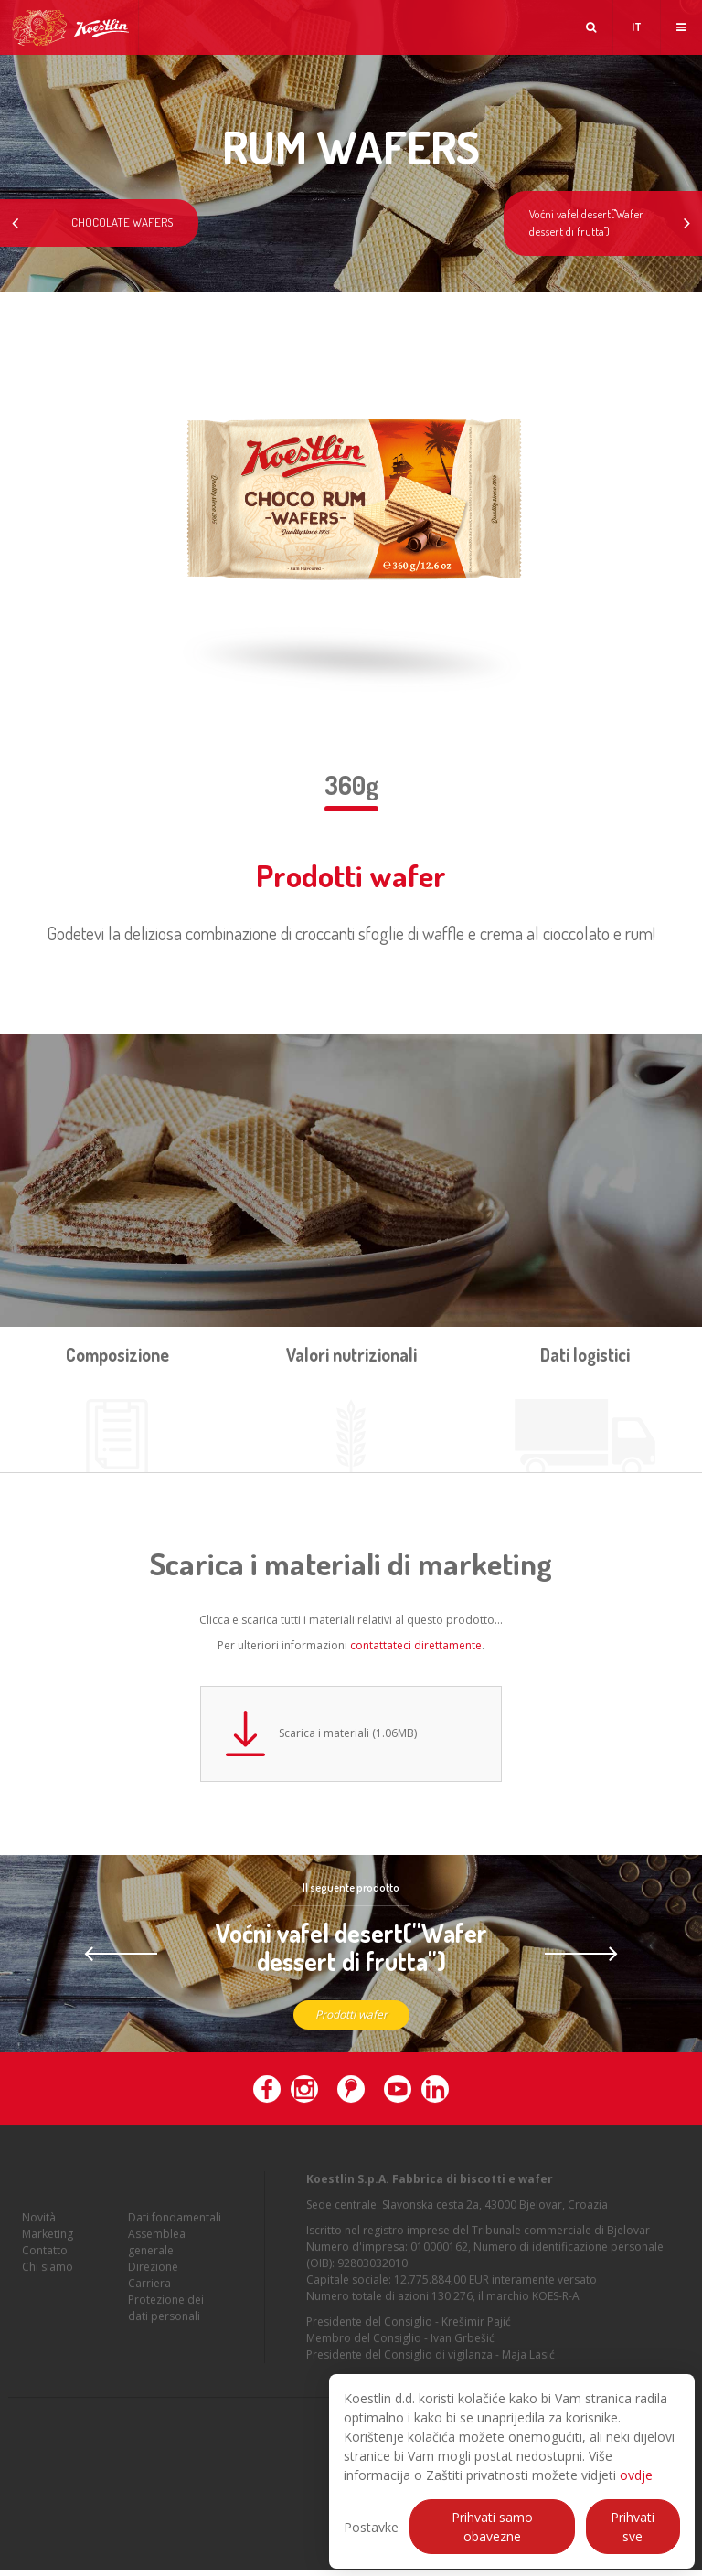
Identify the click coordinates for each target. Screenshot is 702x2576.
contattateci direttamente (416, 1645)
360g (351, 785)
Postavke (371, 2527)
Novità (39, 2233)
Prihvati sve (632, 2526)
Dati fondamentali (174, 2233)
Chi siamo (47, 2282)
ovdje (636, 2475)
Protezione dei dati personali (166, 2323)
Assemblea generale (157, 2258)
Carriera (149, 2298)
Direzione (153, 2282)
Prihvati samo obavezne (492, 2526)
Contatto (45, 2266)
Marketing (47, 2249)
